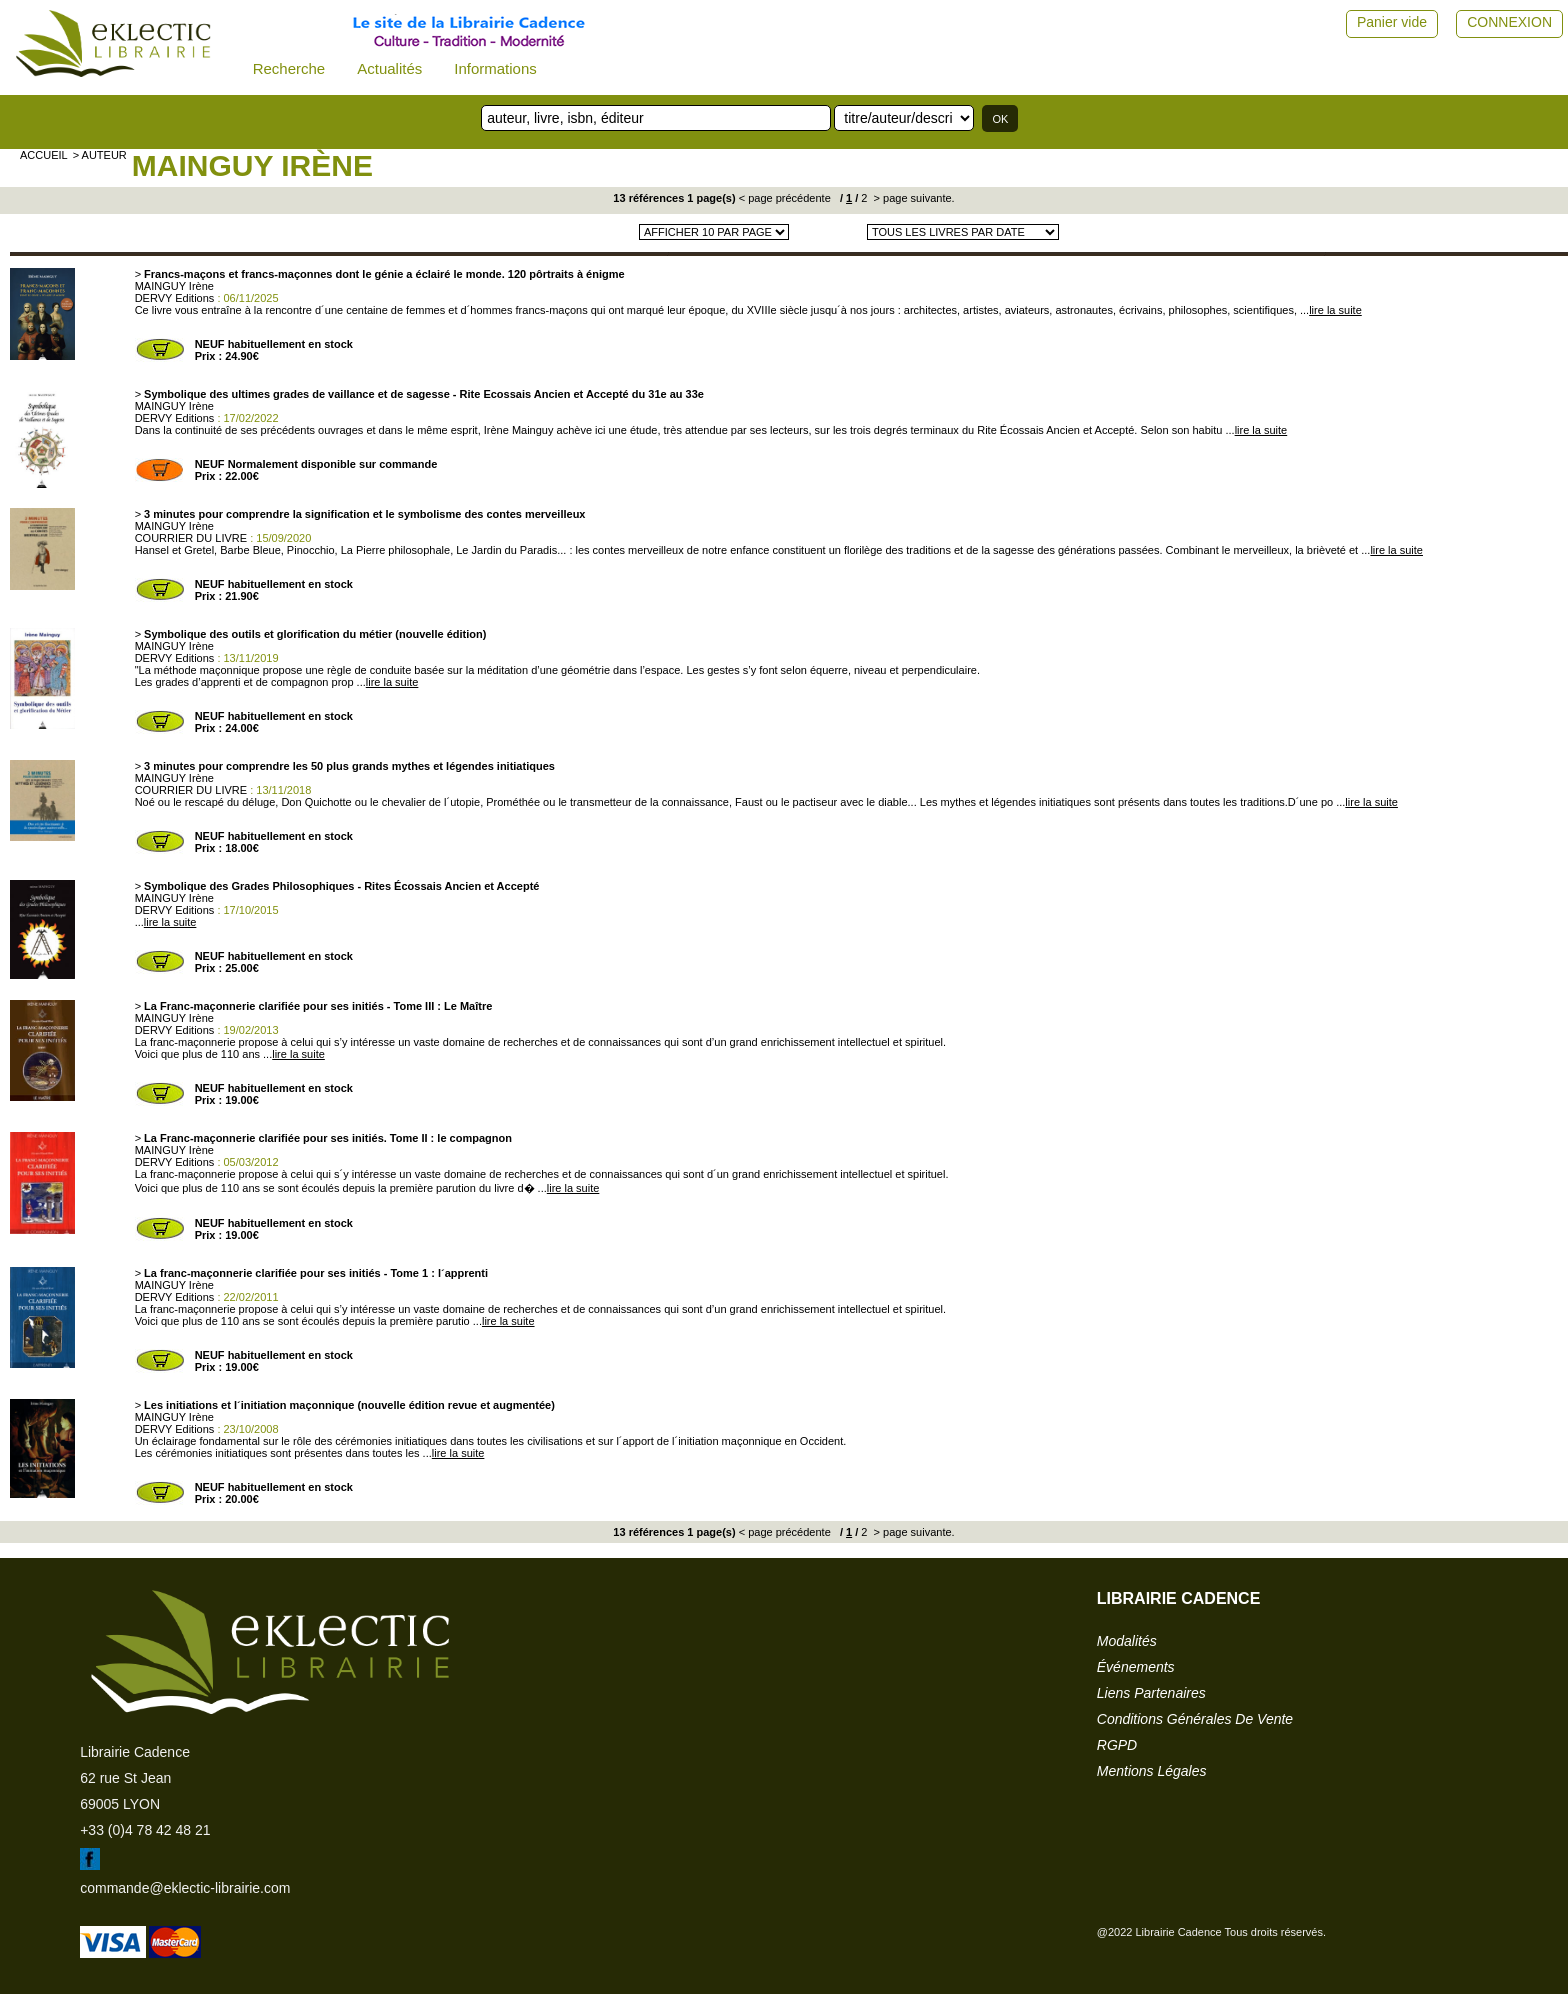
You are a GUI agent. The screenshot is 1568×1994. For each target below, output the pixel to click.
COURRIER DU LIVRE (191, 538)
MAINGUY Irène (252, 165)
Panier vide (1392, 22)
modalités (1127, 1641)
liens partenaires (1151, 1693)
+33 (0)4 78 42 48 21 (145, 1830)
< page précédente (785, 198)
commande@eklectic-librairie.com (185, 1888)
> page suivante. (913, 198)
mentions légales (1152, 1771)
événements (1136, 1667)
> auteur (100, 155)
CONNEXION (1509, 22)
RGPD (1117, 1745)
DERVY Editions (175, 298)
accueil (44, 155)
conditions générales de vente (1195, 1719)
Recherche (289, 68)
